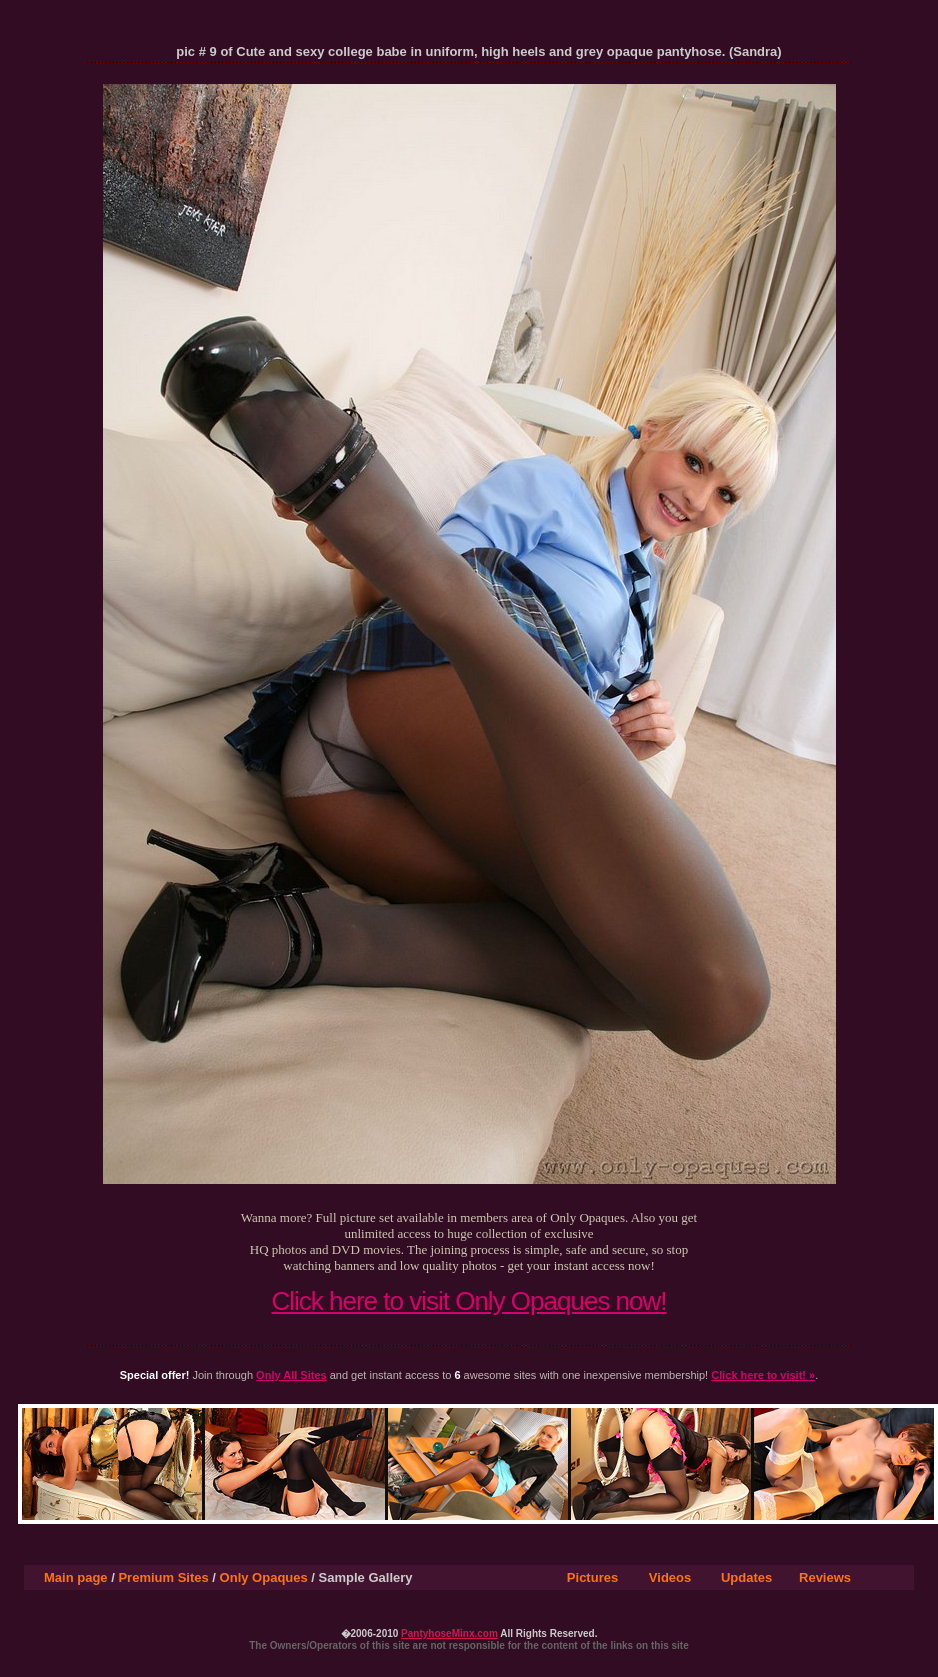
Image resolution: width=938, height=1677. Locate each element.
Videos (670, 1577)
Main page (76, 1577)
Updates (746, 1577)
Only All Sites (291, 1375)
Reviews (825, 1577)
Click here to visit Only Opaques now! (468, 1301)
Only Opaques (264, 1577)
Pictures (592, 1577)
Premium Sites (163, 1577)
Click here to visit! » (763, 1375)
